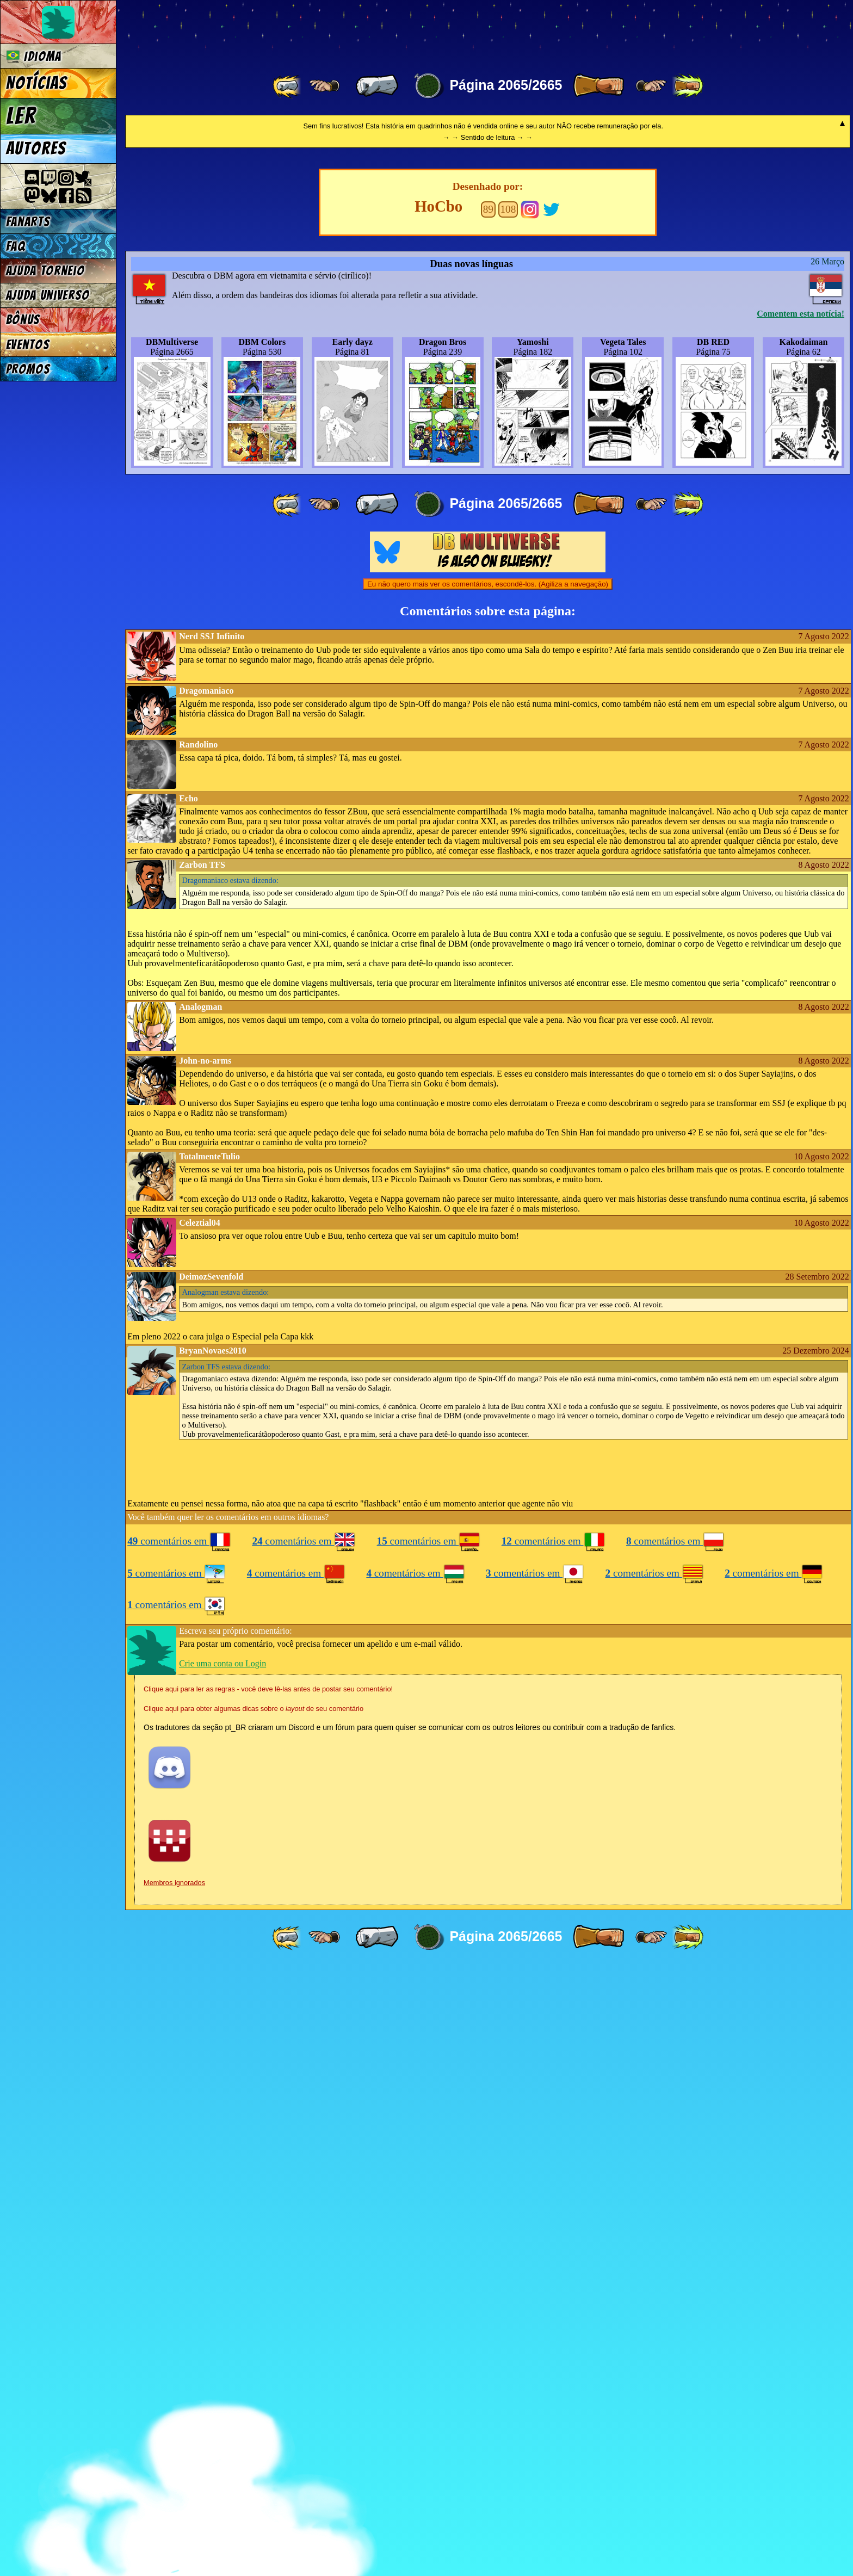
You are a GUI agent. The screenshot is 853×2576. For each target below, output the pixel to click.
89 (488, 818)
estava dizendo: (230, 1489)
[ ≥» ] (651, 86)
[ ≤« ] (324, 86)
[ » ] (598, 86)
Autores (36, 148)
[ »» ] (687, 86)
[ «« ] (287, 86)
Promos (28, 369)
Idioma (34, 56)
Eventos (28, 344)
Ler (21, 115)
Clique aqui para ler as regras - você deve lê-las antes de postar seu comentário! (268, 2298)
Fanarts (28, 221)
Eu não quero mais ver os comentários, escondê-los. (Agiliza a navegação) (487, 1193)
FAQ (16, 246)
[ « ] (377, 86)
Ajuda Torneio (45, 270)
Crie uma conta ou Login (222, 2272)
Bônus (23, 319)
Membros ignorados (174, 2491)
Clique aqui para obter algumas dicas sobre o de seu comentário (253, 2317)
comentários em (179, 2149)
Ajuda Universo (48, 295)
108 (508, 818)
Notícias (36, 83)
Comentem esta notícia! (800, 922)
